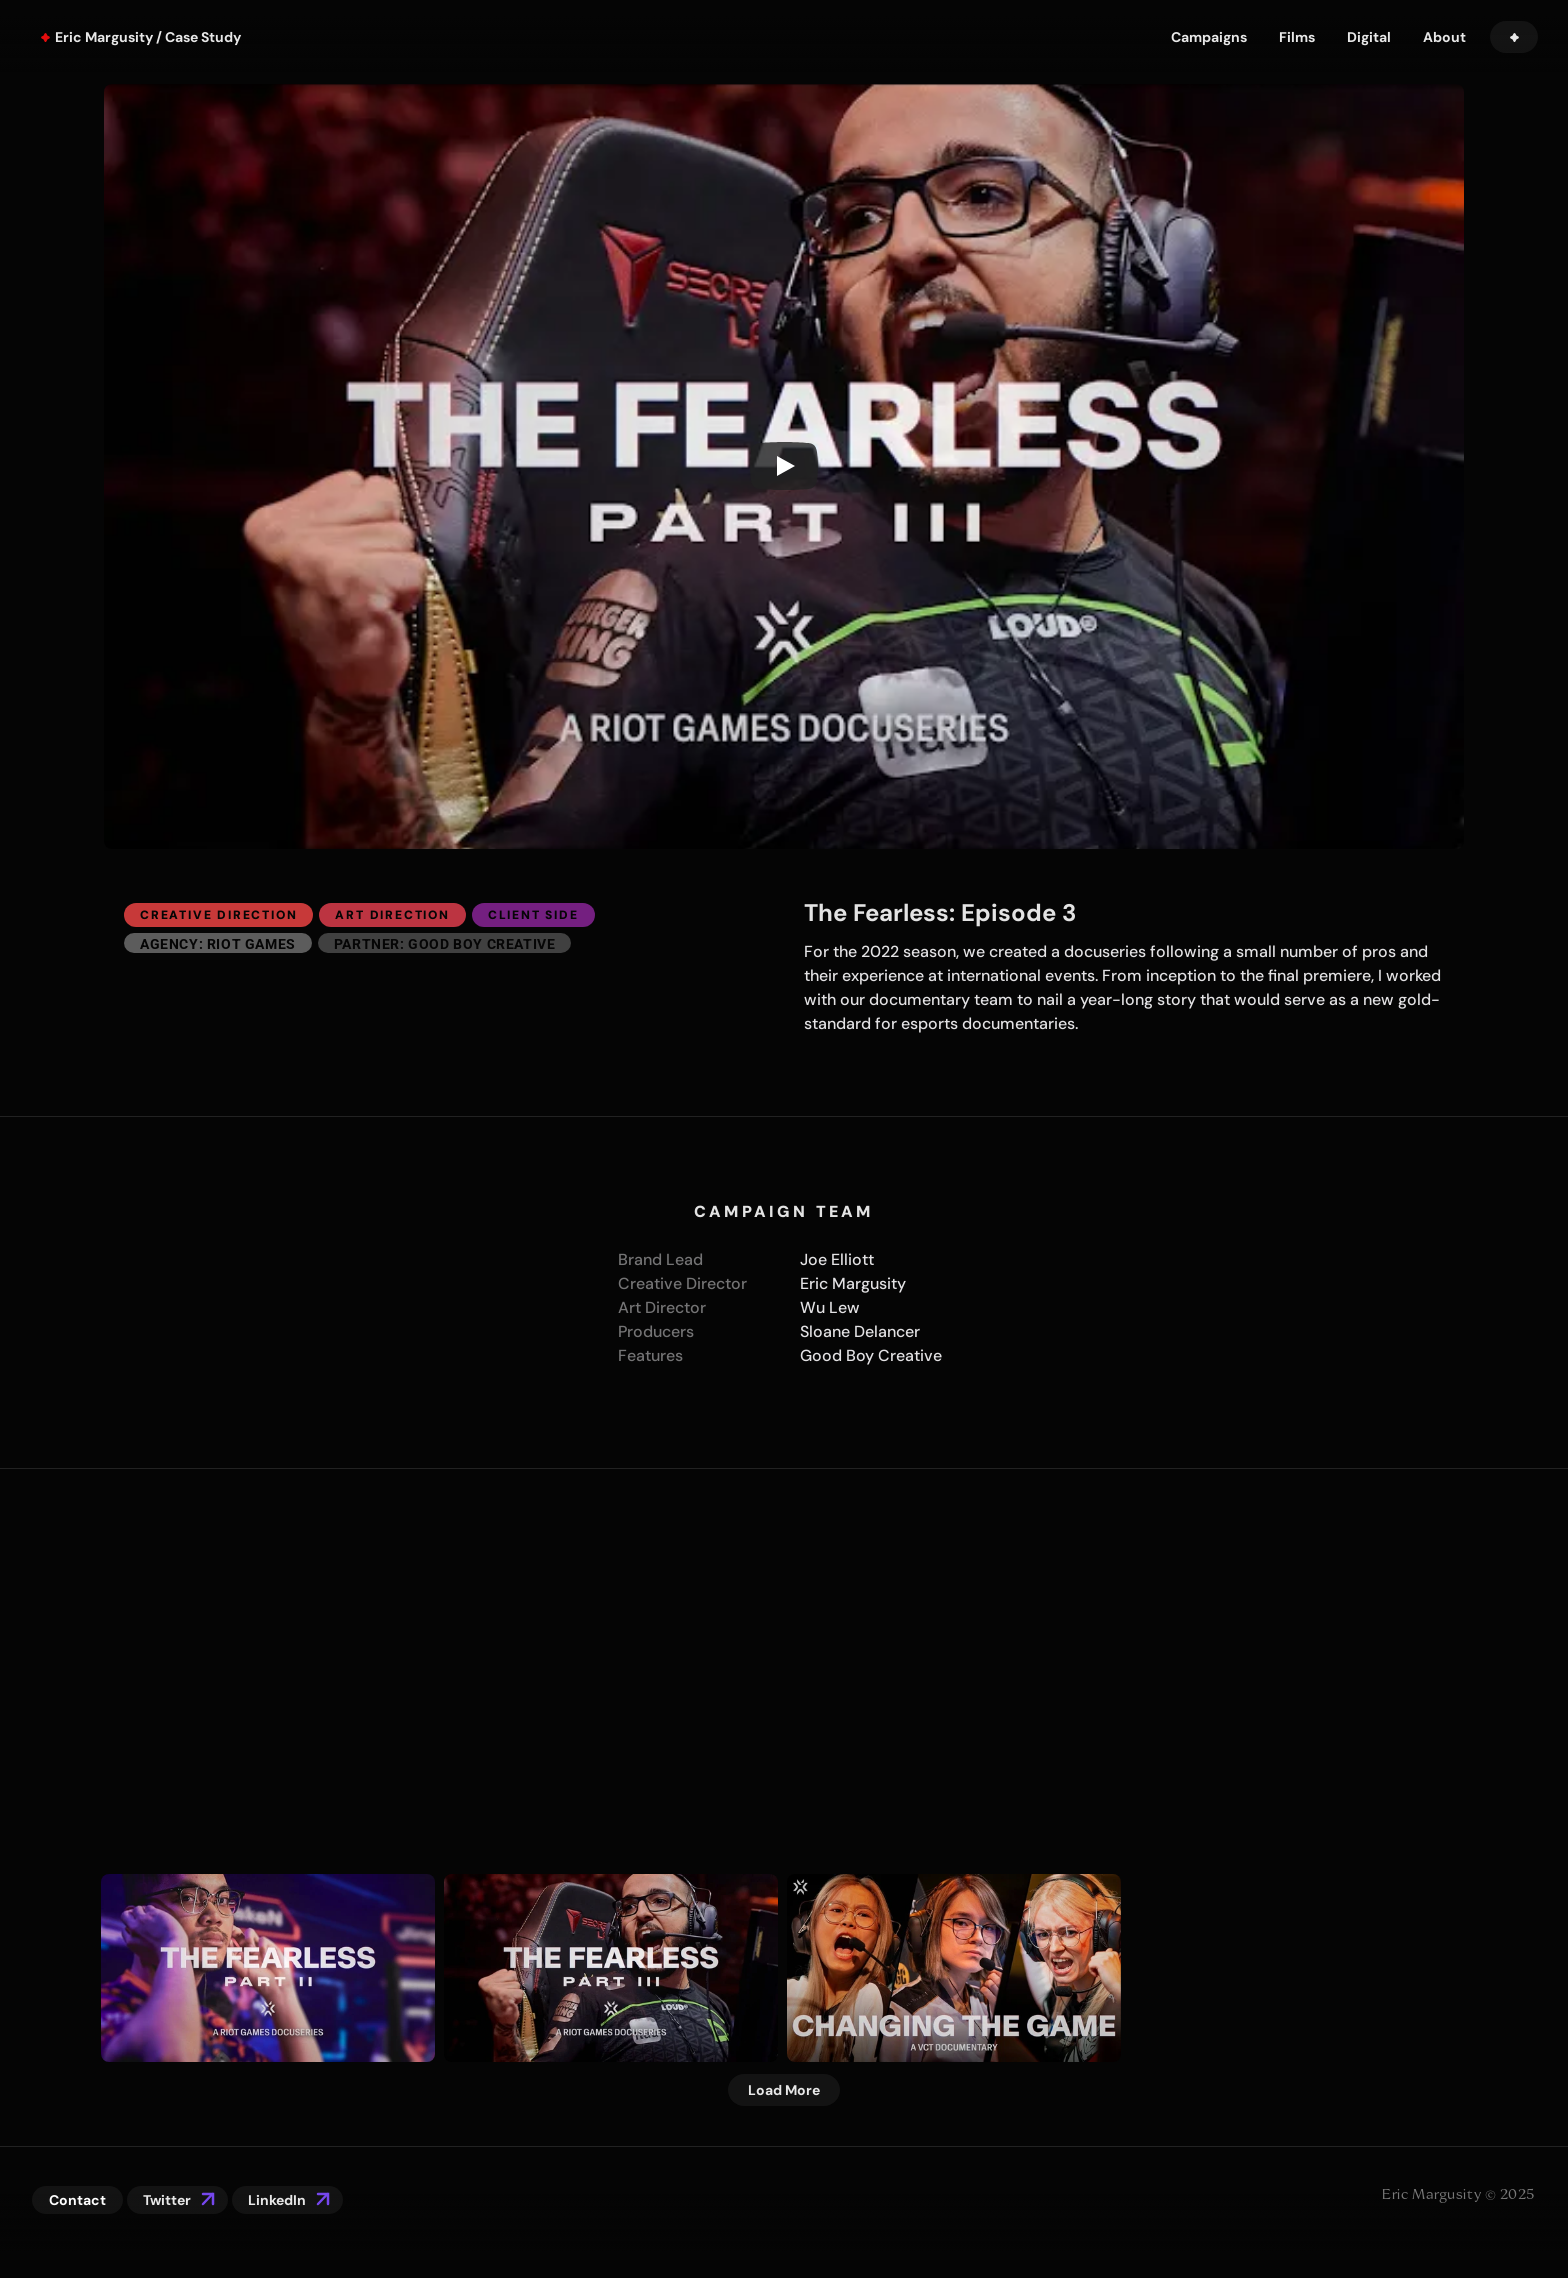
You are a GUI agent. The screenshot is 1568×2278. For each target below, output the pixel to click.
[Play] (784, 466)
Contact (77, 2200)
